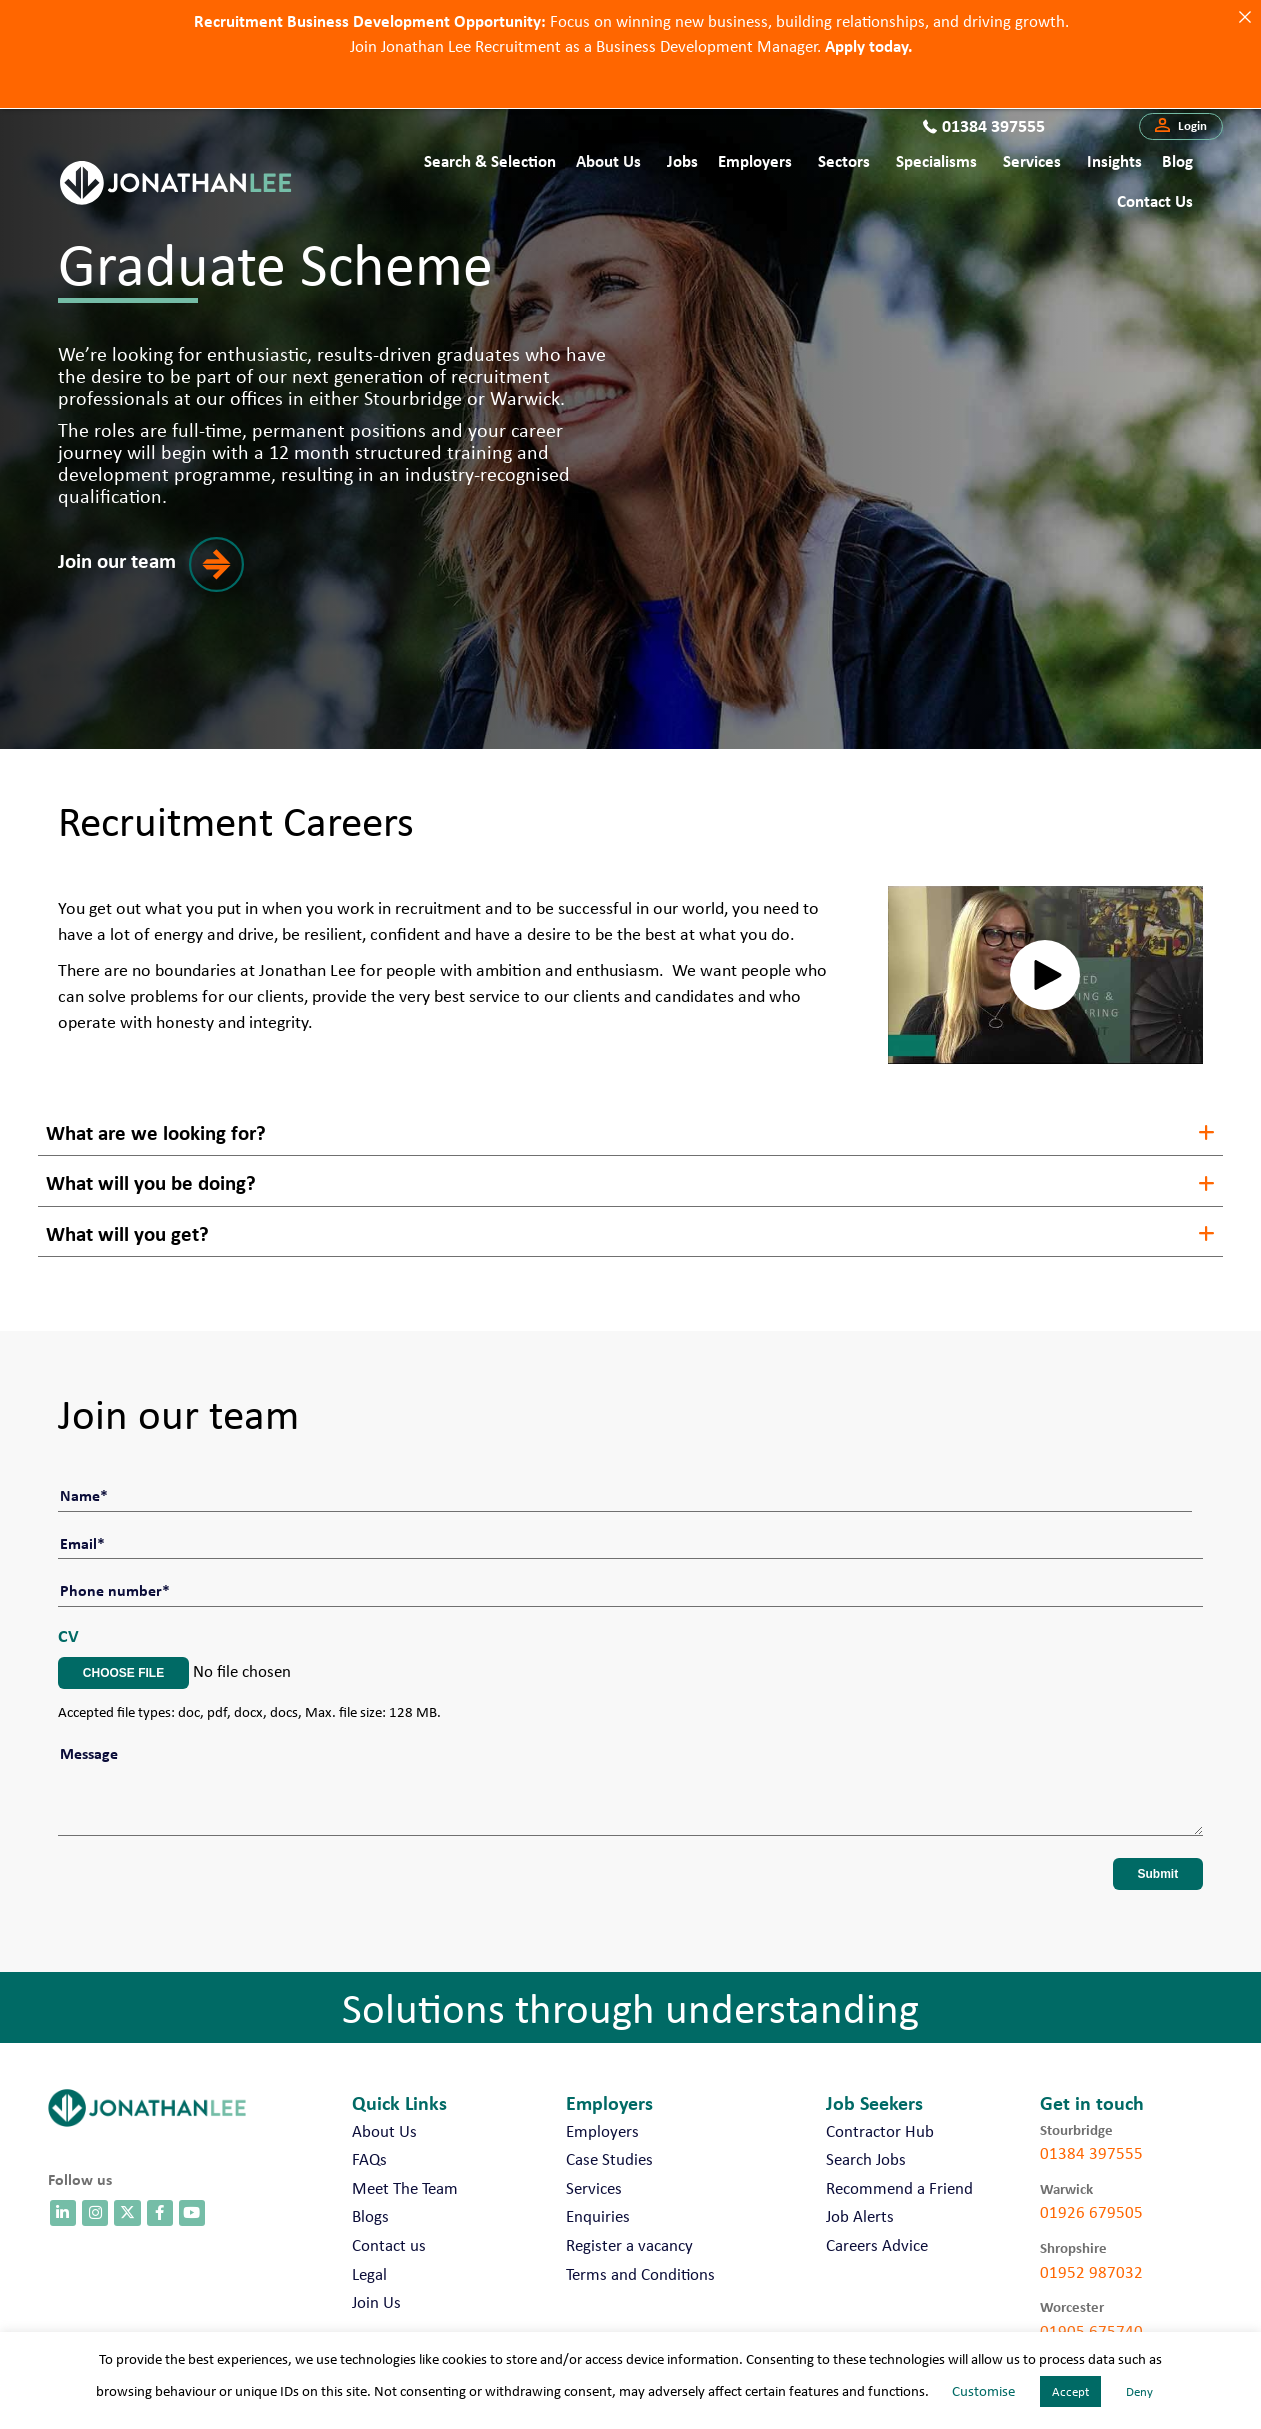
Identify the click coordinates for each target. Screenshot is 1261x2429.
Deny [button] (1139, 2391)
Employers (755, 160)
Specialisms (936, 160)
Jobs (682, 160)
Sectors (844, 160)
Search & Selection (490, 160)
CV (68, 1624)
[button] (1181, 127)
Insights (1114, 160)
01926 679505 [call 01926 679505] (1091, 2201)
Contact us (1155, 200)
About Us (608, 160)
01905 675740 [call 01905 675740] (1091, 2320)
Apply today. (868, 44)
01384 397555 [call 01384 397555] (1091, 2142)
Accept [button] (1070, 2391)
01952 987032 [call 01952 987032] (1091, 2261)
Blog (1177, 160)
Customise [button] (983, 2391)
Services (1032, 160)
